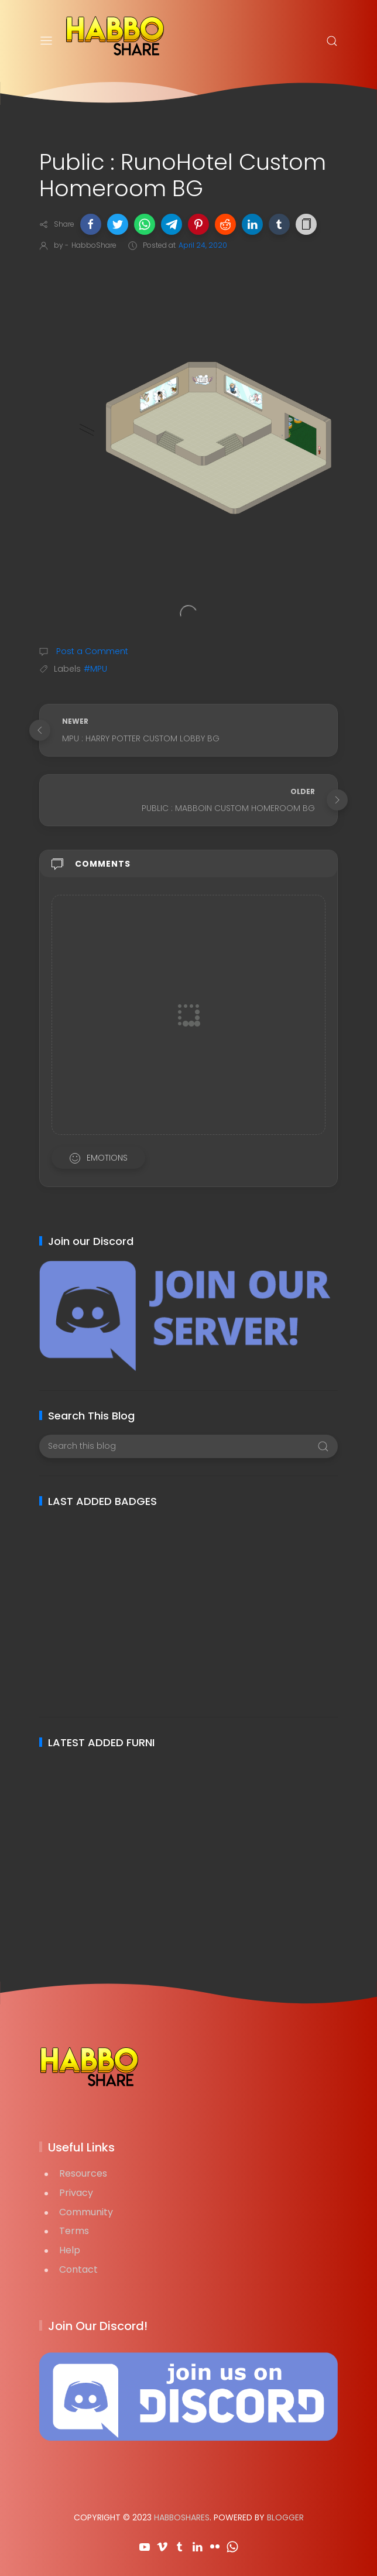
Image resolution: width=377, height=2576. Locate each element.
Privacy (76, 2192)
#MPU (95, 669)
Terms (74, 2231)
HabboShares (182, 2517)
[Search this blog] (188, 1446)
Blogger (285, 2517)
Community (86, 2212)
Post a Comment (91, 651)
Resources (83, 2173)
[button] (90, 224)
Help (69, 2250)
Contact (78, 2269)
